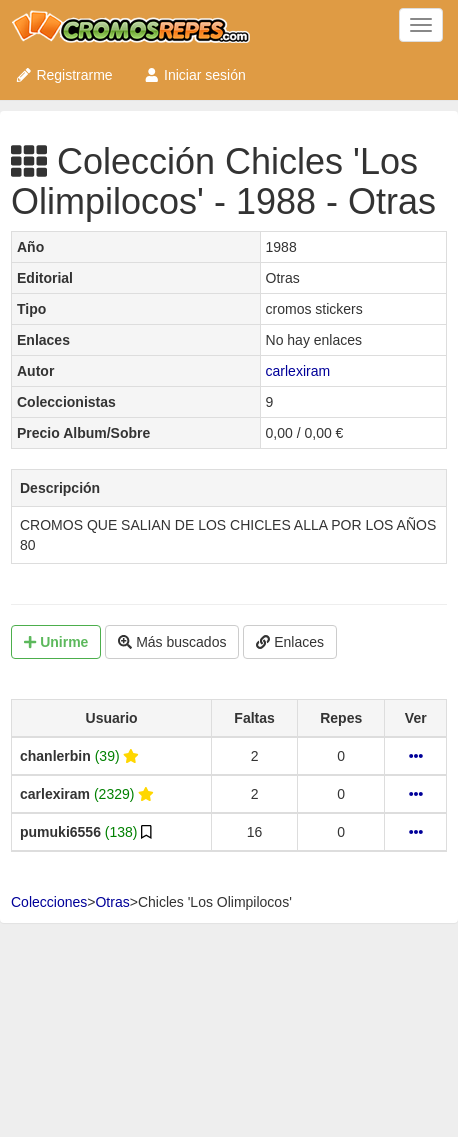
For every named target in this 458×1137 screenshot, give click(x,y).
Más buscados (172, 642)
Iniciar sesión (194, 75)
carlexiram (298, 371)
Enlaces (290, 642)
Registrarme (64, 75)
